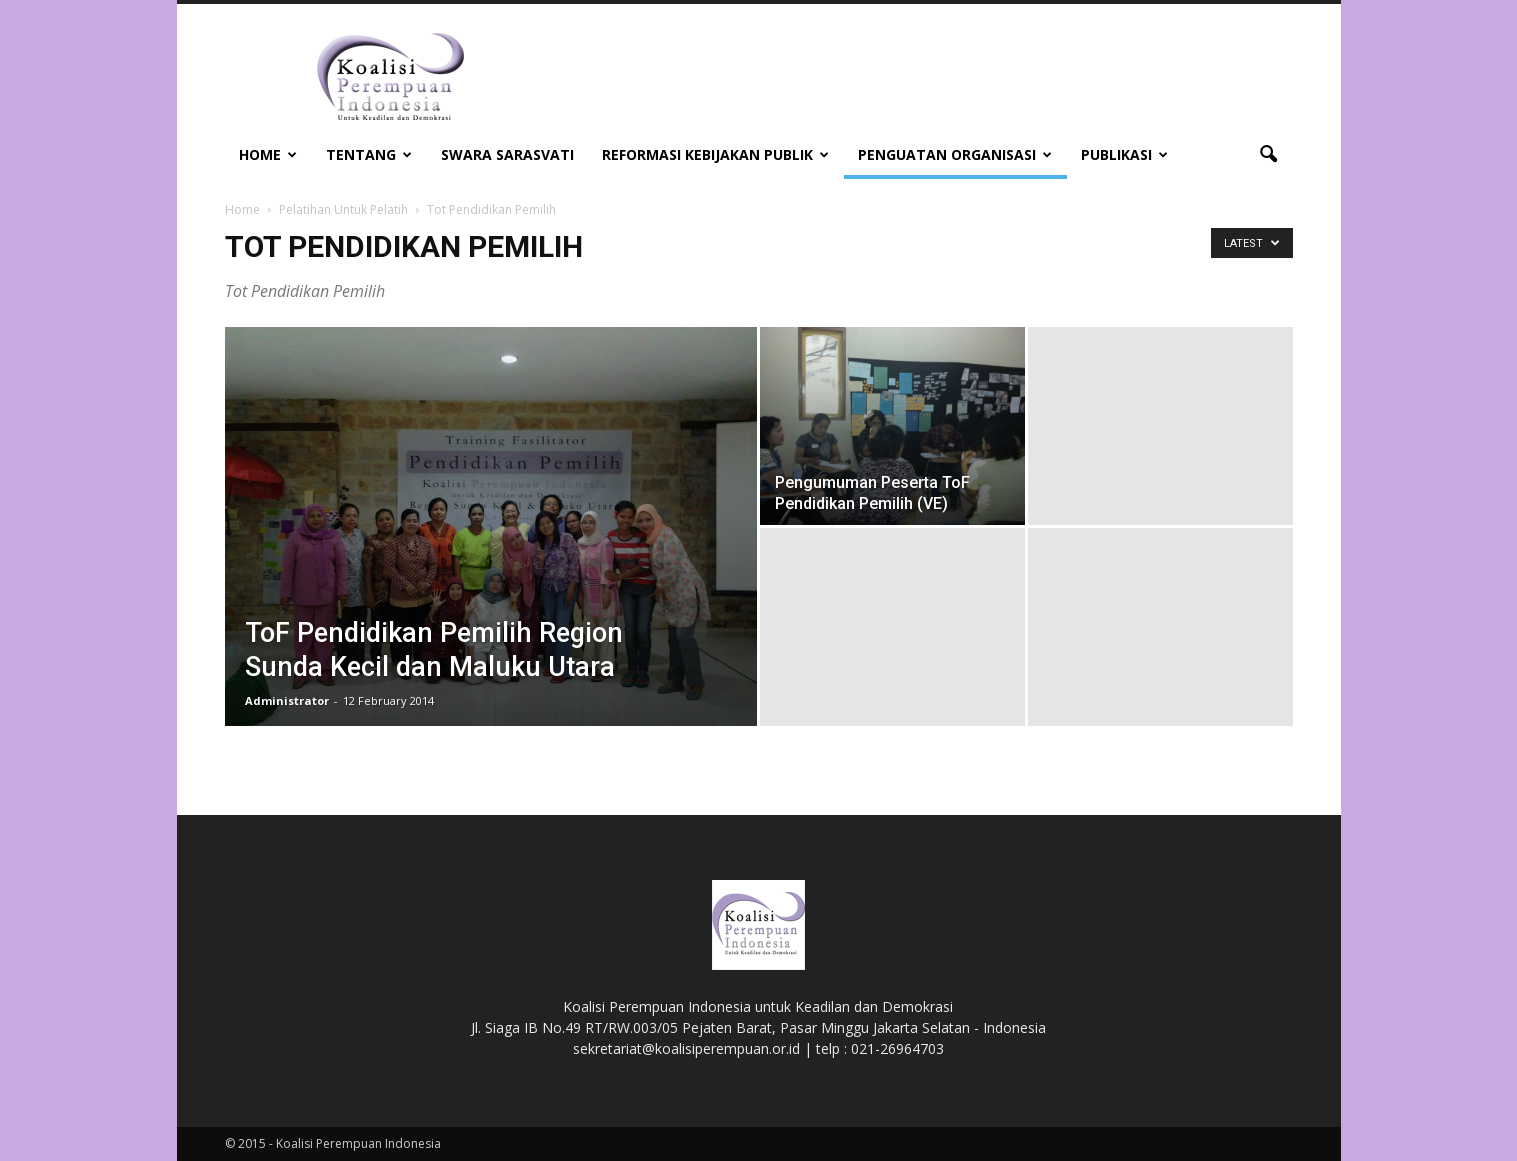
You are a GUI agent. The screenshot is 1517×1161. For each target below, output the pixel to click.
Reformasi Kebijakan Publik (715, 154)
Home (268, 154)
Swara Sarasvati (507, 154)
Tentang (369, 154)
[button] (1269, 155)
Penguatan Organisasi (955, 154)
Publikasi (1124, 154)
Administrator (287, 700)
